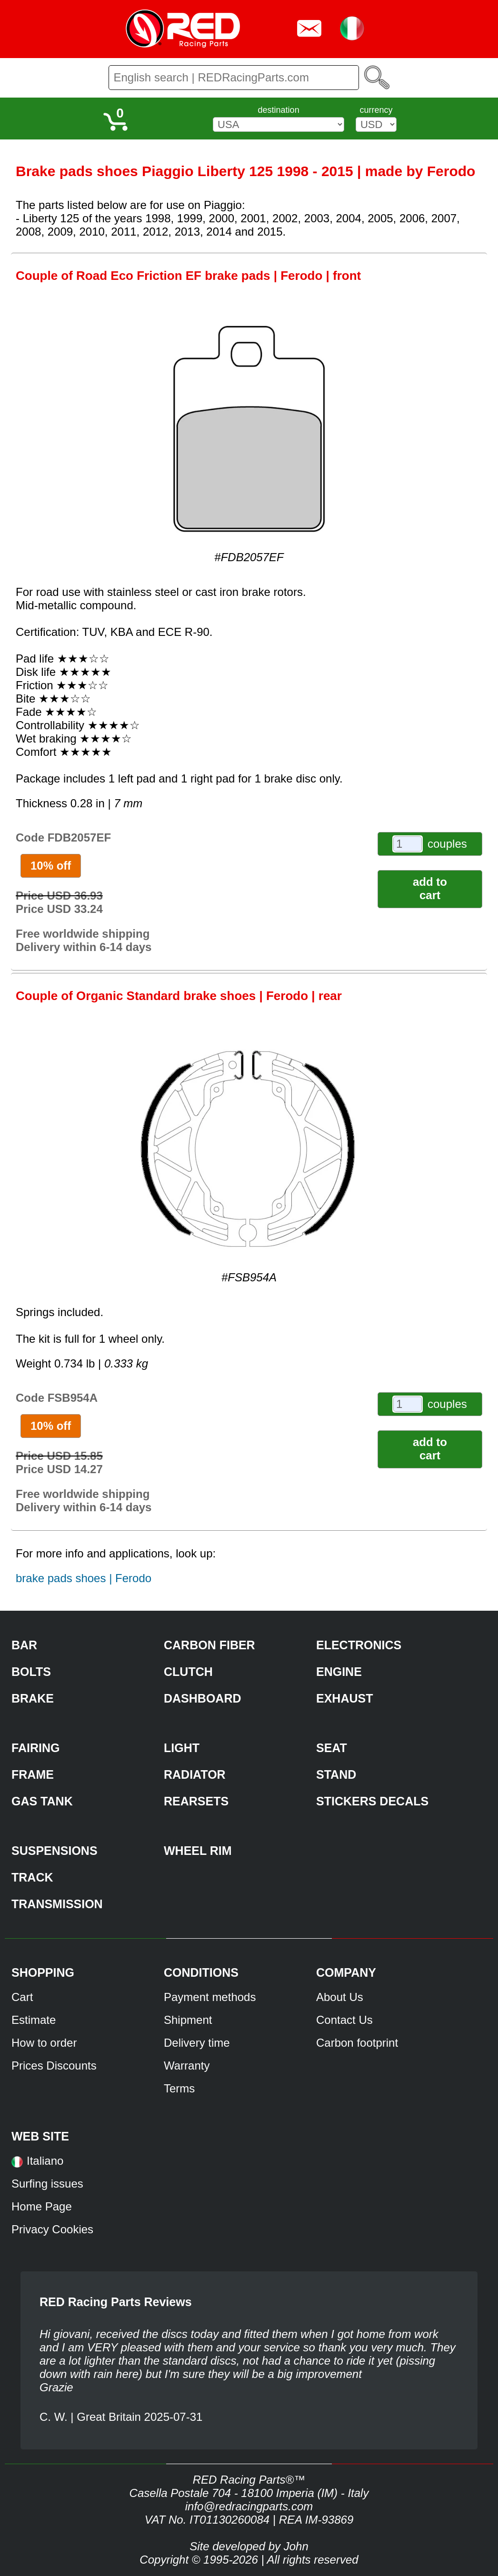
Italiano (45, 2160)
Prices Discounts (54, 2065)
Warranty (186, 2065)
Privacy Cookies (52, 2229)
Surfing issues (47, 2183)
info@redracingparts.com (249, 2506)
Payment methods (210, 1997)
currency (375, 110)
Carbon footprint (357, 2042)
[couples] (407, 844)
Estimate (33, 2019)
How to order (44, 2042)
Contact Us (344, 2019)
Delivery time (197, 2042)
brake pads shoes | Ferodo (83, 1578)
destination (278, 110)
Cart (22, 1997)
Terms (179, 2088)
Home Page (41, 2206)
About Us (339, 1997)
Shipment (188, 2019)
